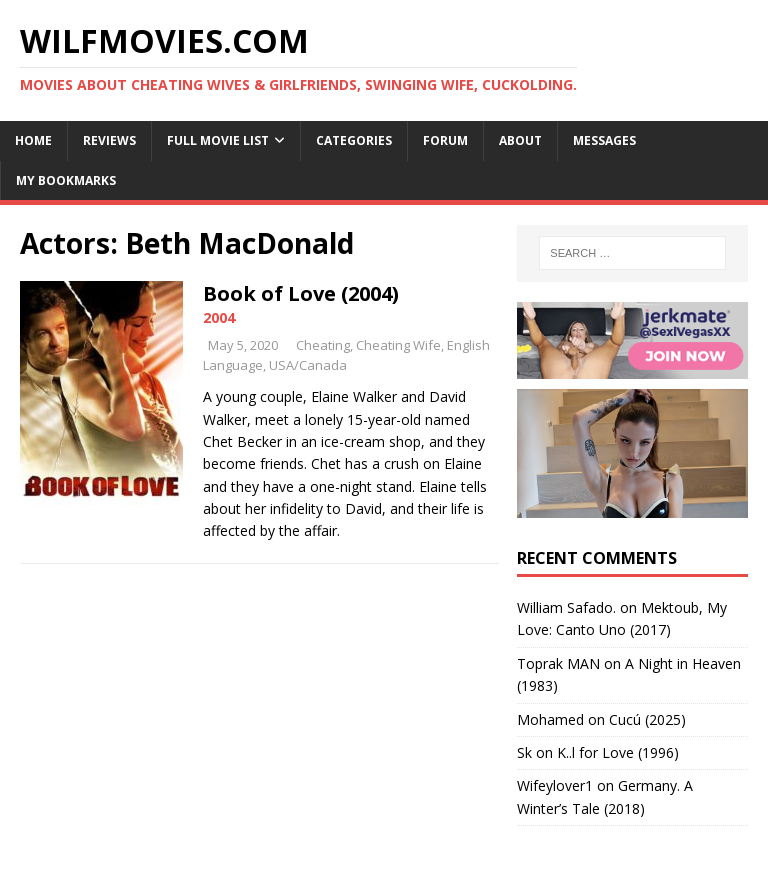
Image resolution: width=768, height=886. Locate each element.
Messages (604, 140)
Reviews (109, 140)
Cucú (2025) (647, 719)
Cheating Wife (398, 345)
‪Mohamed (550, 719)
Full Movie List (218, 140)
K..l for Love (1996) (618, 752)
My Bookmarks (66, 180)
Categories (354, 140)
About (520, 140)
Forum (445, 140)
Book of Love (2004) (301, 293)
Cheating (323, 345)
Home (33, 140)
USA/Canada (308, 365)
